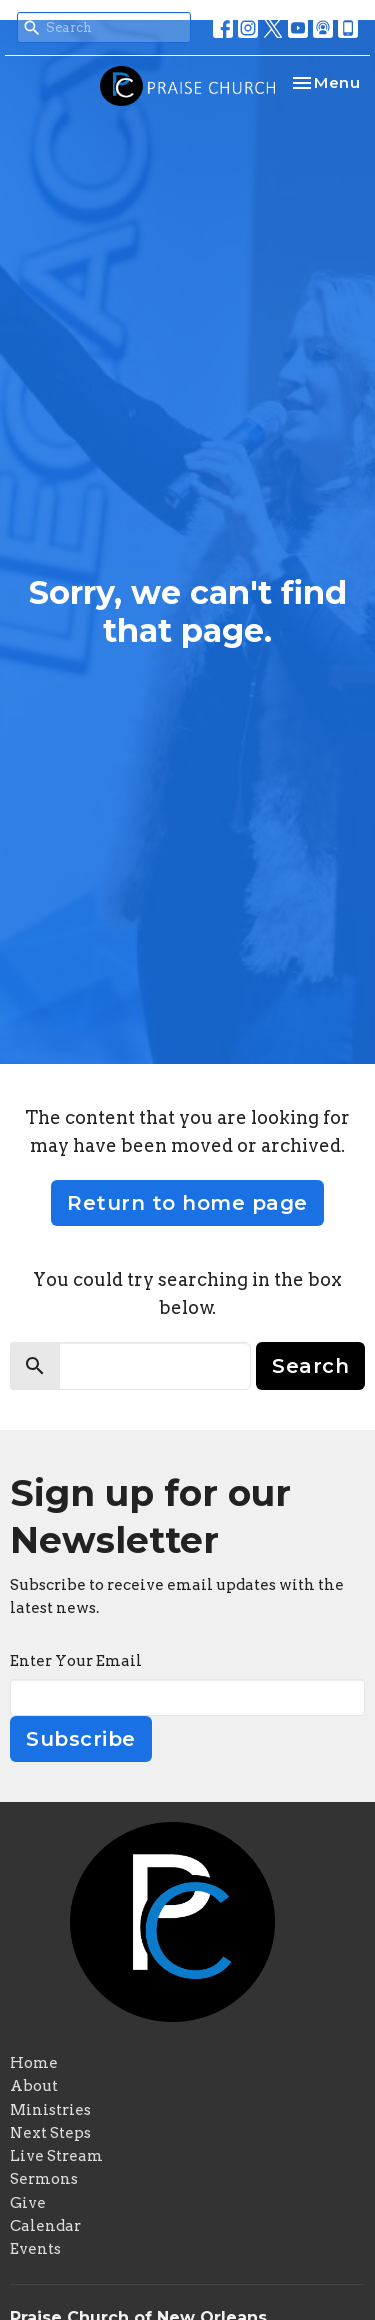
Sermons (44, 2179)
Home (34, 2063)
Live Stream (56, 2156)
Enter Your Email (76, 1661)
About (34, 2086)
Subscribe (81, 1739)
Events (35, 2249)
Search (310, 1366)
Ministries (50, 2110)
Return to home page (187, 1203)
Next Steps (50, 2133)
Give (28, 2203)
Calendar (45, 2226)
